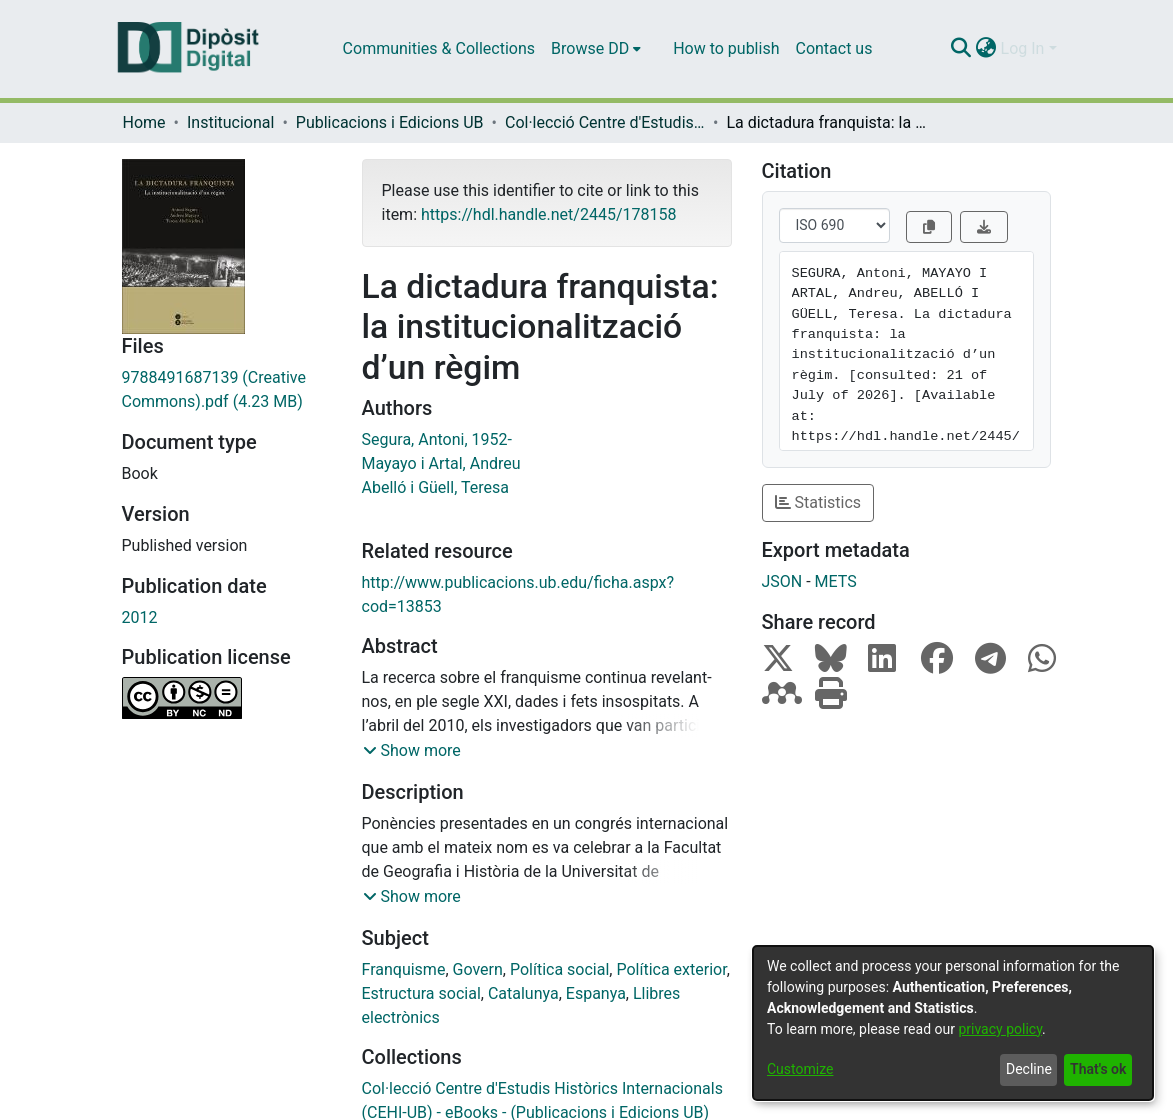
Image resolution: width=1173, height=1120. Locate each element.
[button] (412, 751)
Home (144, 122)
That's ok (1098, 1069)
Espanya (596, 993)
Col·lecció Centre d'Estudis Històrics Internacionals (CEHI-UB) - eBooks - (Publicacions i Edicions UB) (605, 122)
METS (836, 581)
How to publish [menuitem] (726, 48)
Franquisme (404, 969)
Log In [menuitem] (1023, 48)
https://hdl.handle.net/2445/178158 (548, 214)
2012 (140, 617)
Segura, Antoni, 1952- (437, 439)
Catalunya (523, 993)
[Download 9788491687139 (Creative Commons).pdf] (227, 390)
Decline (1029, 1069)
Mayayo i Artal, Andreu (441, 463)
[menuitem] (596, 49)
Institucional (230, 122)
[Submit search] (961, 49)
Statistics (818, 502)
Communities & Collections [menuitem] (439, 48)
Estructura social (421, 993)
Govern (478, 969)
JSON (782, 581)
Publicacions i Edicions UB (390, 122)
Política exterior (671, 969)
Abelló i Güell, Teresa (435, 487)
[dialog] (953, 1023)
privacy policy (1000, 1029)
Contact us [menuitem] (833, 48)
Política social (559, 969)
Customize (800, 1069)
